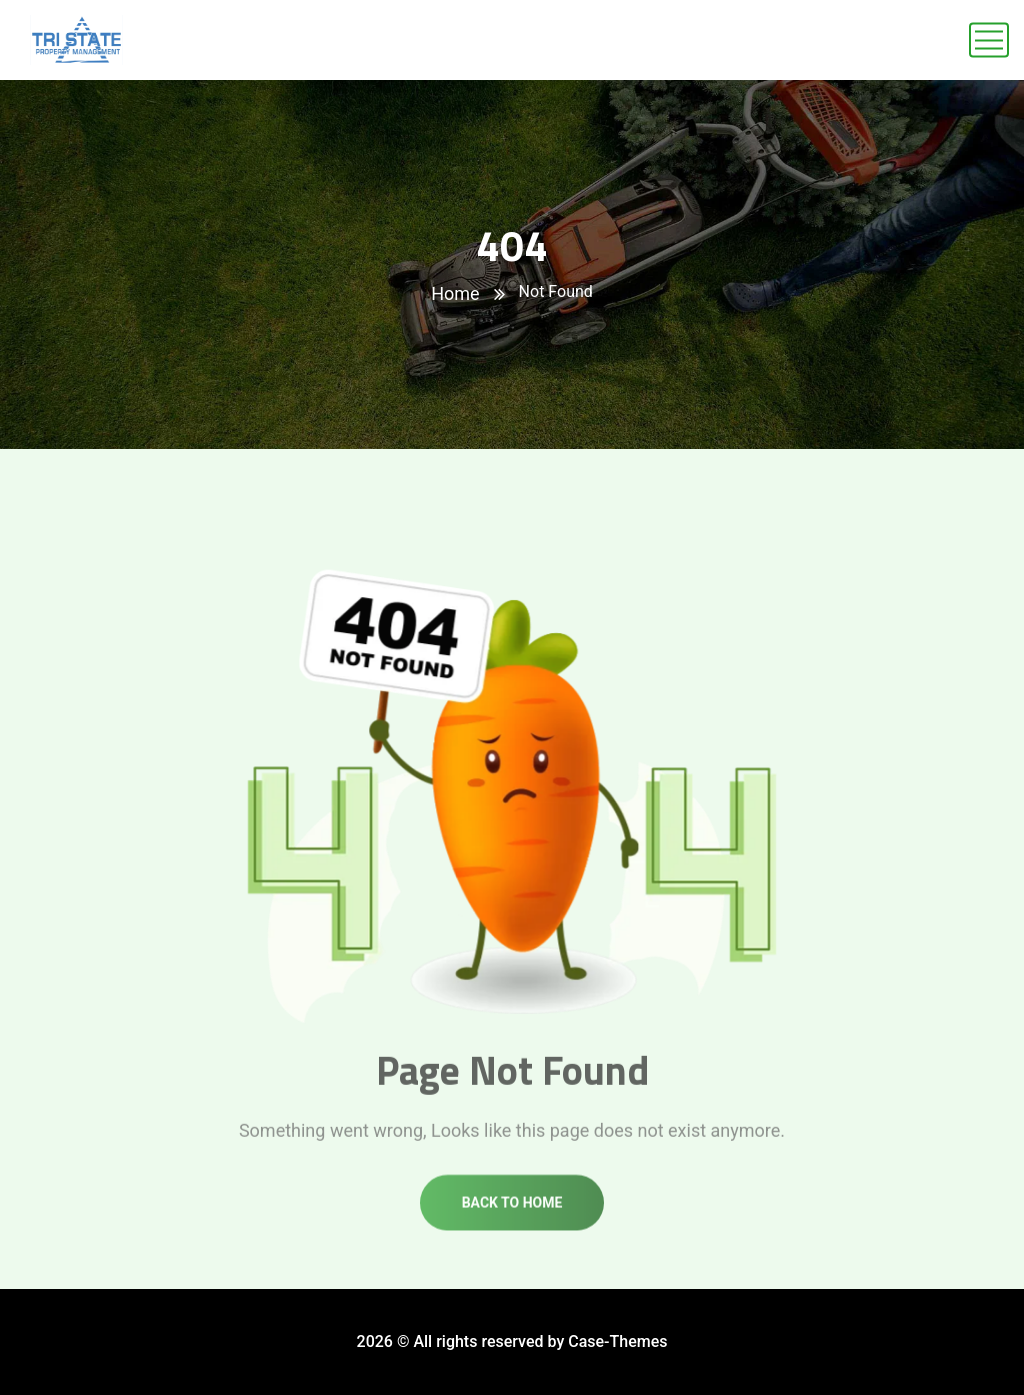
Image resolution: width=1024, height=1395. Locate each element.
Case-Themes (617, 1341)
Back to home (512, 1215)
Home (455, 293)
